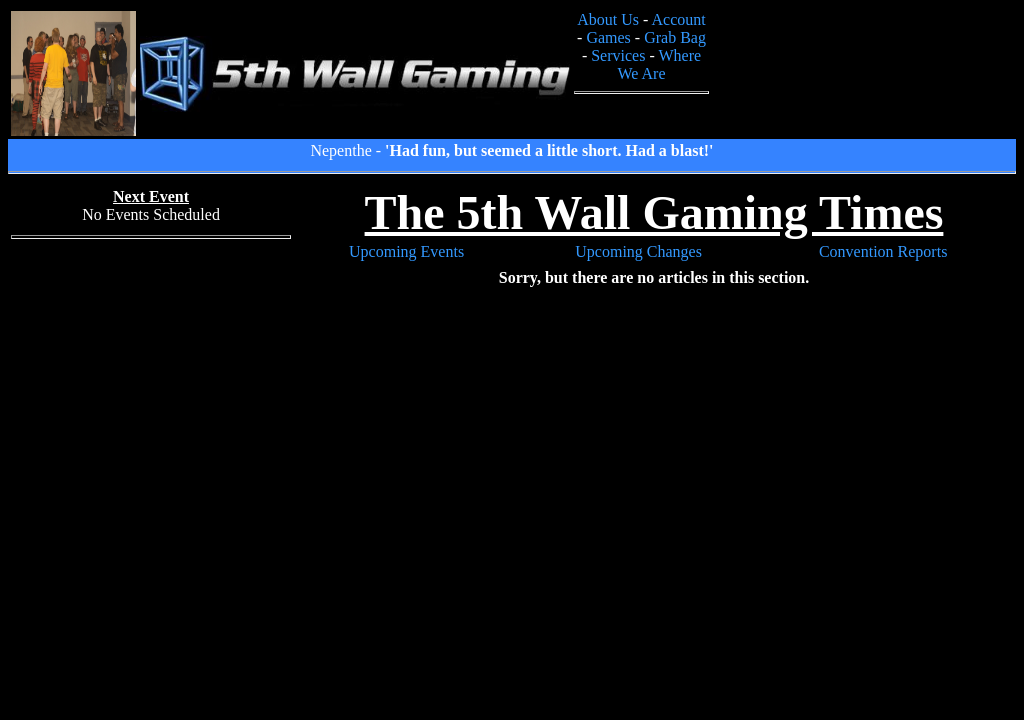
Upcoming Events (406, 251)
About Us (608, 19)
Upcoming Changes (638, 251)
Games (608, 37)
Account (679, 19)
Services (618, 55)
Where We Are (659, 64)
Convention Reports (883, 251)
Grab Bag (675, 37)
